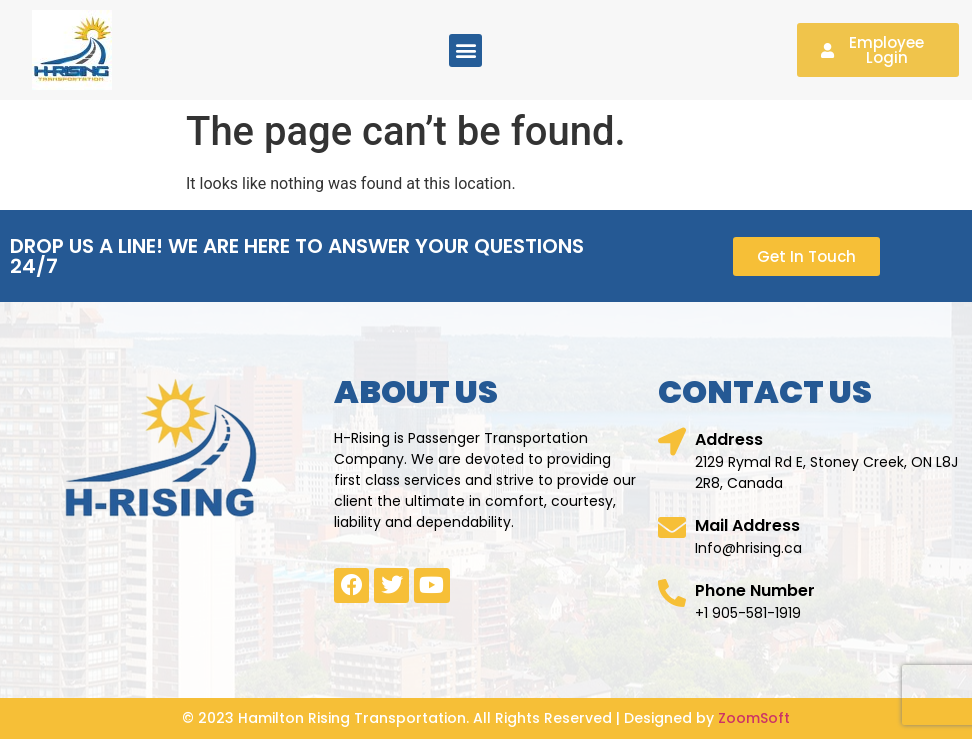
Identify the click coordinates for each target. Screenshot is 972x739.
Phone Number (755, 590)
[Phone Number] (672, 593)
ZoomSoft (754, 718)
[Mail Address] (672, 528)
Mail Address (747, 525)
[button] (465, 50)
